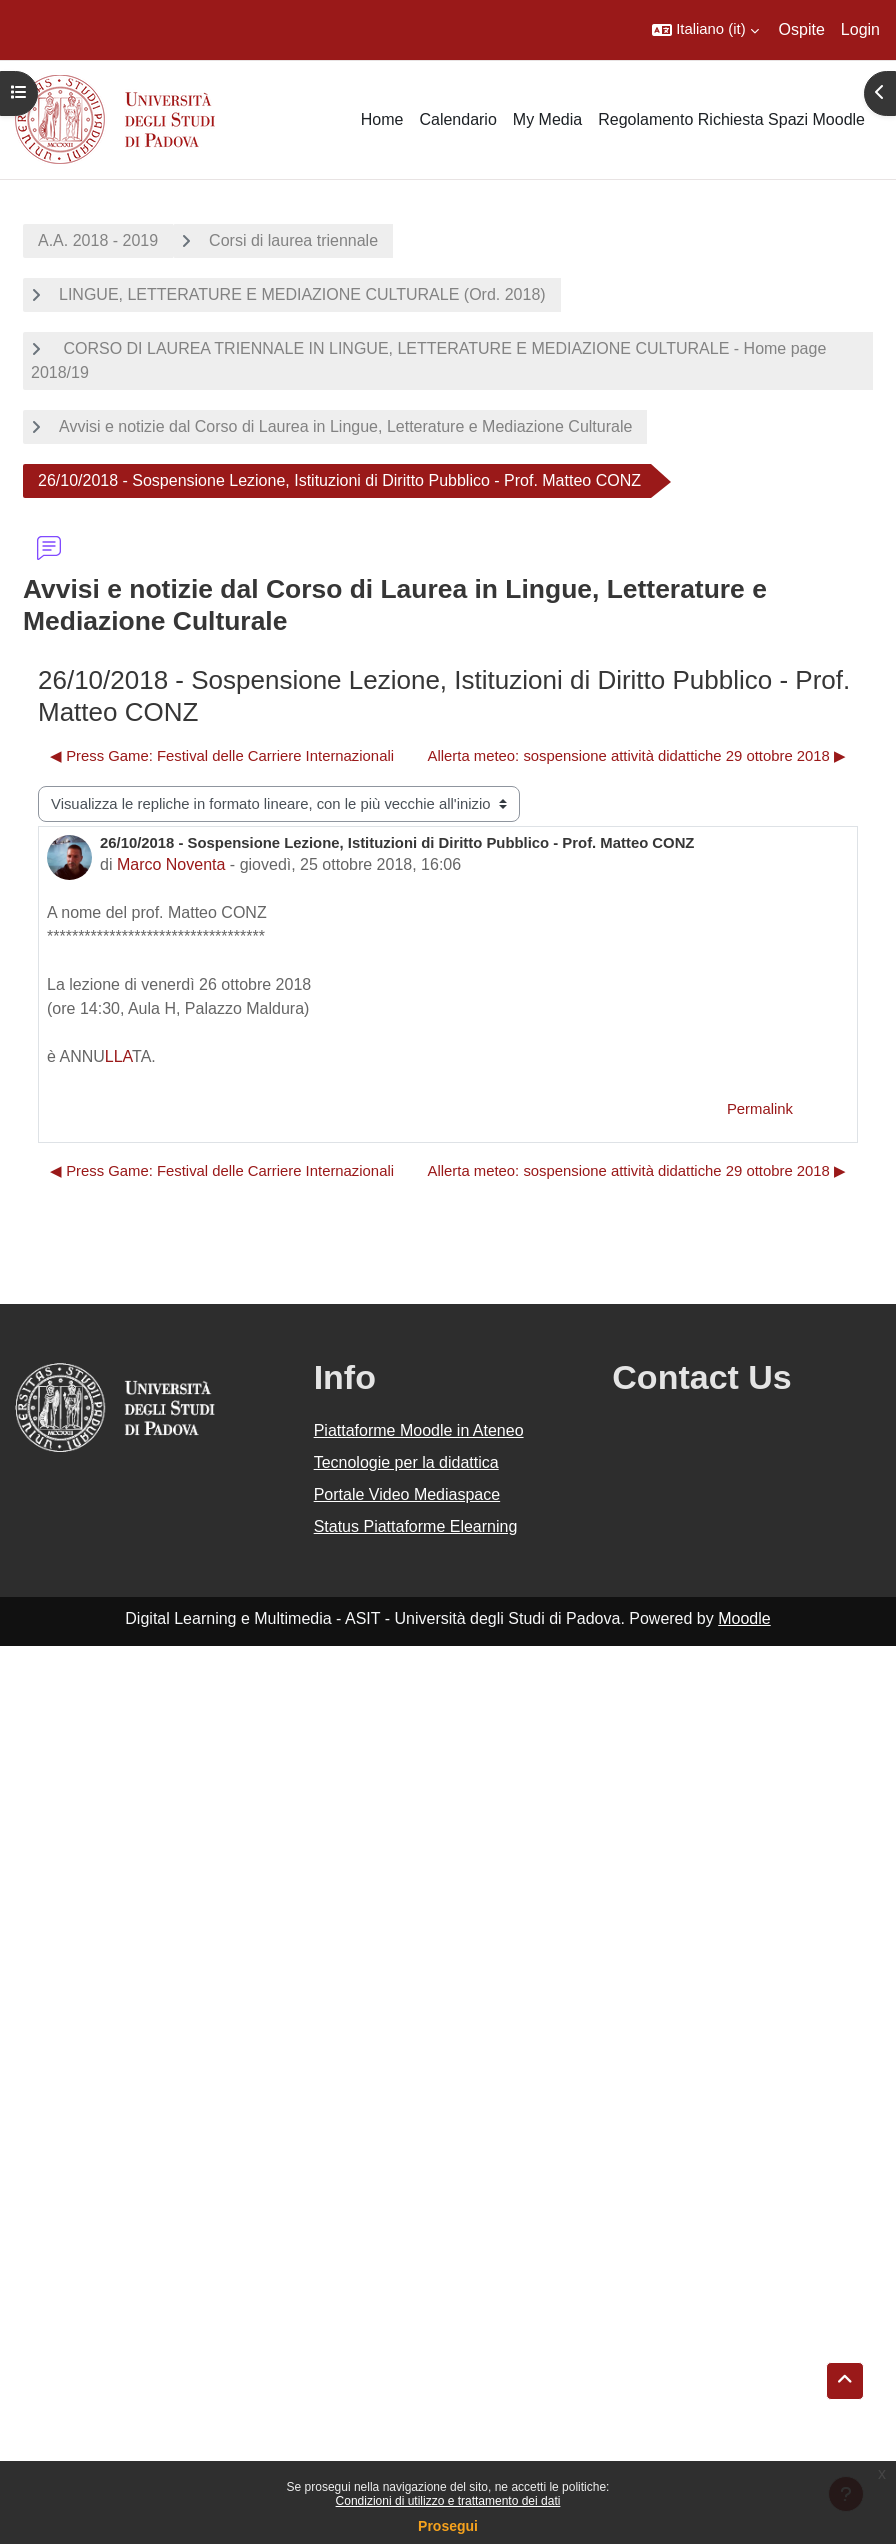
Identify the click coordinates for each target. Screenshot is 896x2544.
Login (860, 29)
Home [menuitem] (382, 119)
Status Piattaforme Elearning (416, 1526)
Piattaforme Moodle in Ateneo (419, 1430)
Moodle (744, 1618)
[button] (705, 30)
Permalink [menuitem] (760, 1109)
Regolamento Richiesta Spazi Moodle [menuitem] (731, 119)
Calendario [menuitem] (457, 119)
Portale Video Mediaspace (407, 1494)
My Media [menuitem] (547, 119)
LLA (118, 1056)
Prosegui (448, 2526)
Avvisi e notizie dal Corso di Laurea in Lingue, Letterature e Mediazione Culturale (345, 426)
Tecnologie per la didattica (406, 1462)
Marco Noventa (171, 864)
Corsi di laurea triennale (293, 240)
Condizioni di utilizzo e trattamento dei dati (448, 2501)
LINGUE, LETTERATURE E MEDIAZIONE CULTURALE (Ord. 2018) (302, 294)
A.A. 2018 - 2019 (98, 240)
